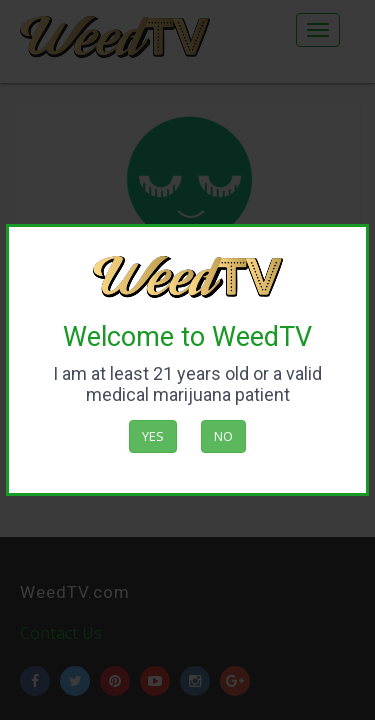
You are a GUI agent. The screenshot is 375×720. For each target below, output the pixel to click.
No (223, 436)
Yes (153, 436)
